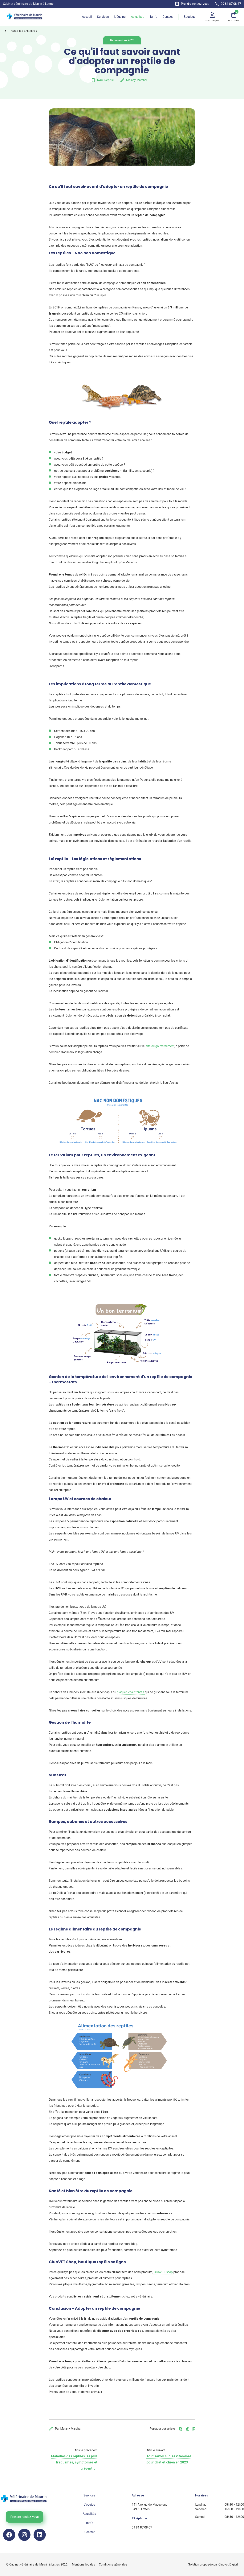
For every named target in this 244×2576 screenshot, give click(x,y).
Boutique (190, 17)
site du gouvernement (159, 1046)
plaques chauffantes (131, 1692)
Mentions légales (83, 2564)
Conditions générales (113, 2564)
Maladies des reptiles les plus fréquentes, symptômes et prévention (74, 2462)
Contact (168, 17)
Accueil (87, 17)
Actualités (137, 17)
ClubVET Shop (163, 2272)
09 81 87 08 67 (142, 2527)
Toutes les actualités (20, 31)
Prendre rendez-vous (24, 2517)
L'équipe (120, 17)
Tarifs (153, 17)
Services (103, 17)
